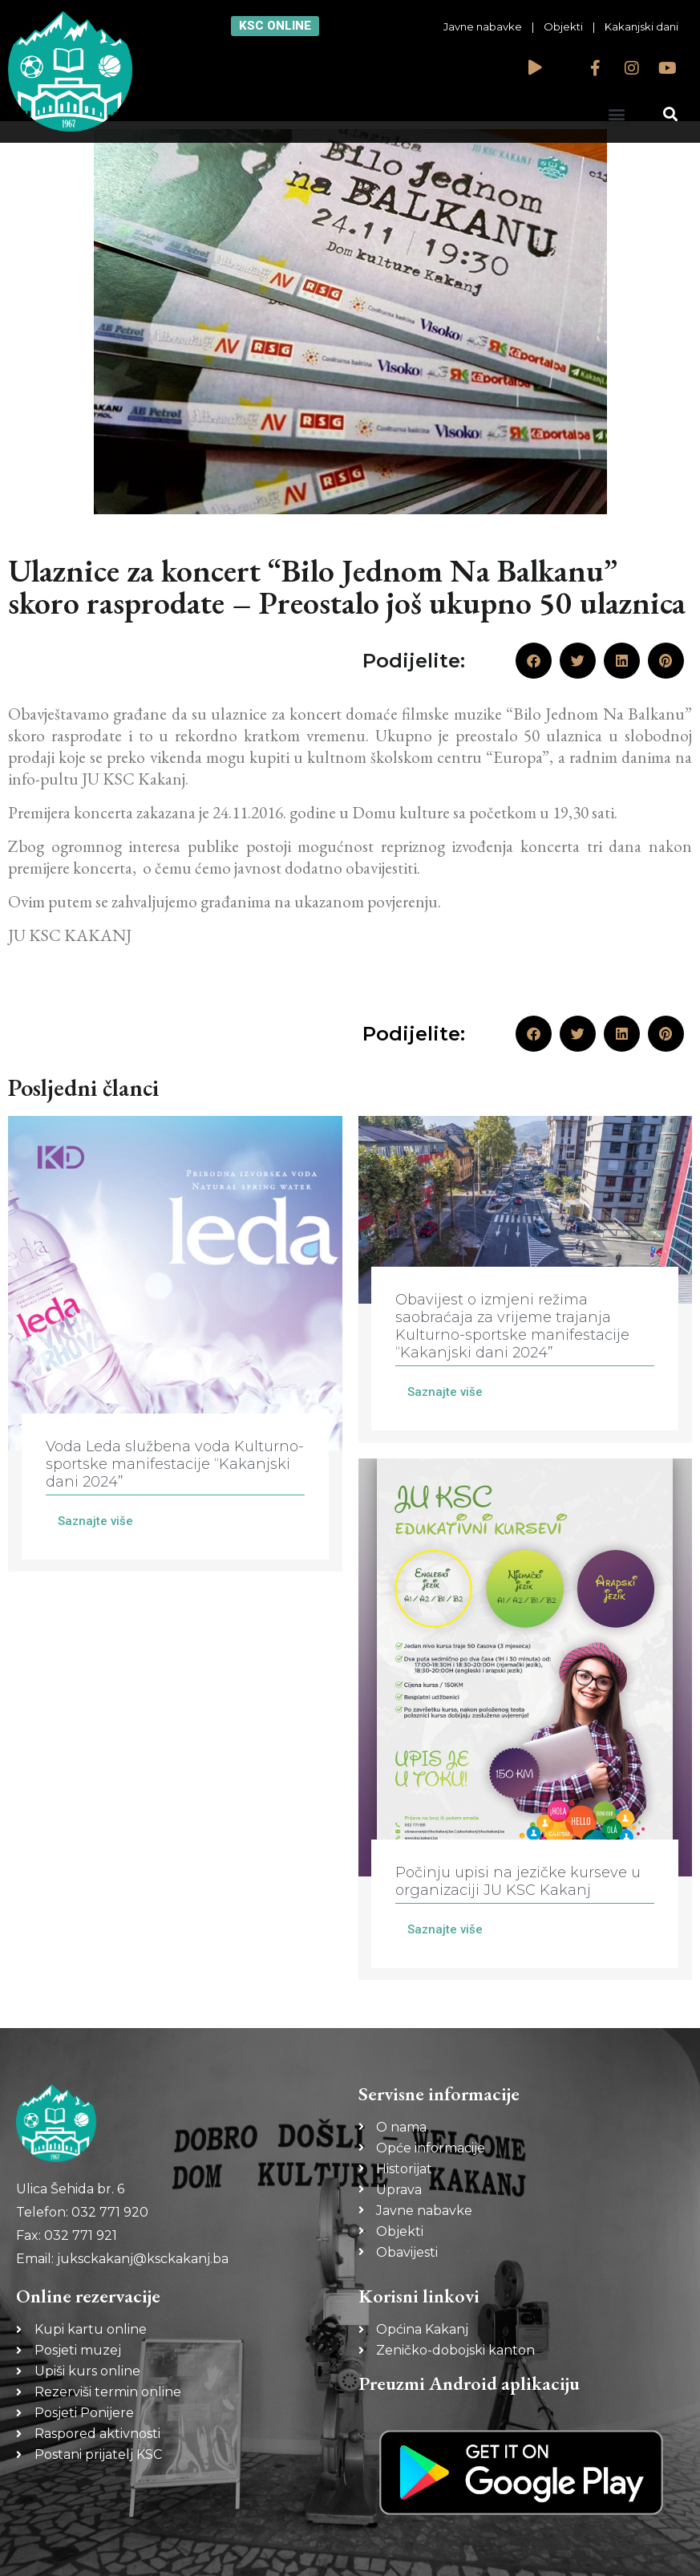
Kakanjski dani (641, 26)
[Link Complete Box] (175, 1344)
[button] (616, 113)
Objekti (563, 26)
